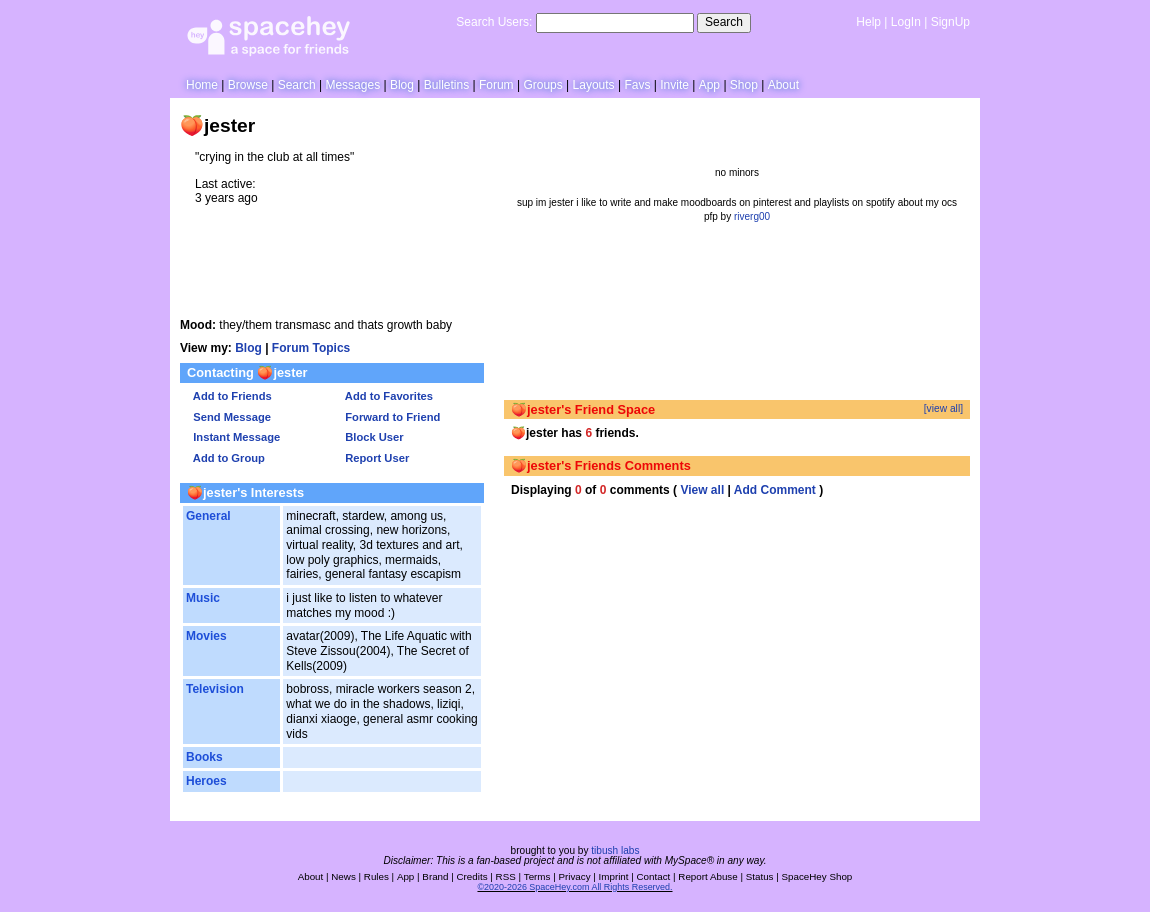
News (343, 876)
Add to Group (226, 458)
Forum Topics (311, 348)
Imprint (614, 876)
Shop (744, 85)
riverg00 (752, 216)
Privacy (574, 876)
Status (760, 876)
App (709, 85)
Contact (654, 876)
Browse (248, 85)
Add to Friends (229, 396)
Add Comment (775, 490)
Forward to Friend (389, 417)
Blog (402, 85)
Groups (542, 85)
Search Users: (494, 22)
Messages (352, 85)
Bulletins (446, 85)
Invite (674, 85)
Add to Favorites (386, 396)
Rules (376, 876)
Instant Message (233, 437)
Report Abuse (707, 876)
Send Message (229, 417)
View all (702, 490)
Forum (496, 85)
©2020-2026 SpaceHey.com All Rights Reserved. (574, 887)
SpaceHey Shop (817, 876)
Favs (637, 85)
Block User (371, 437)
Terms (537, 876)
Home (202, 85)
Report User (374, 458)
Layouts (594, 85)
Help (868, 22)
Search (724, 22)
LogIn (906, 22)
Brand (435, 876)
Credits (472, 876)
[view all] (943, 408)
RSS (506, 876)
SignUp (950, 22)
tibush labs (615, 850)
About (783, 85)
